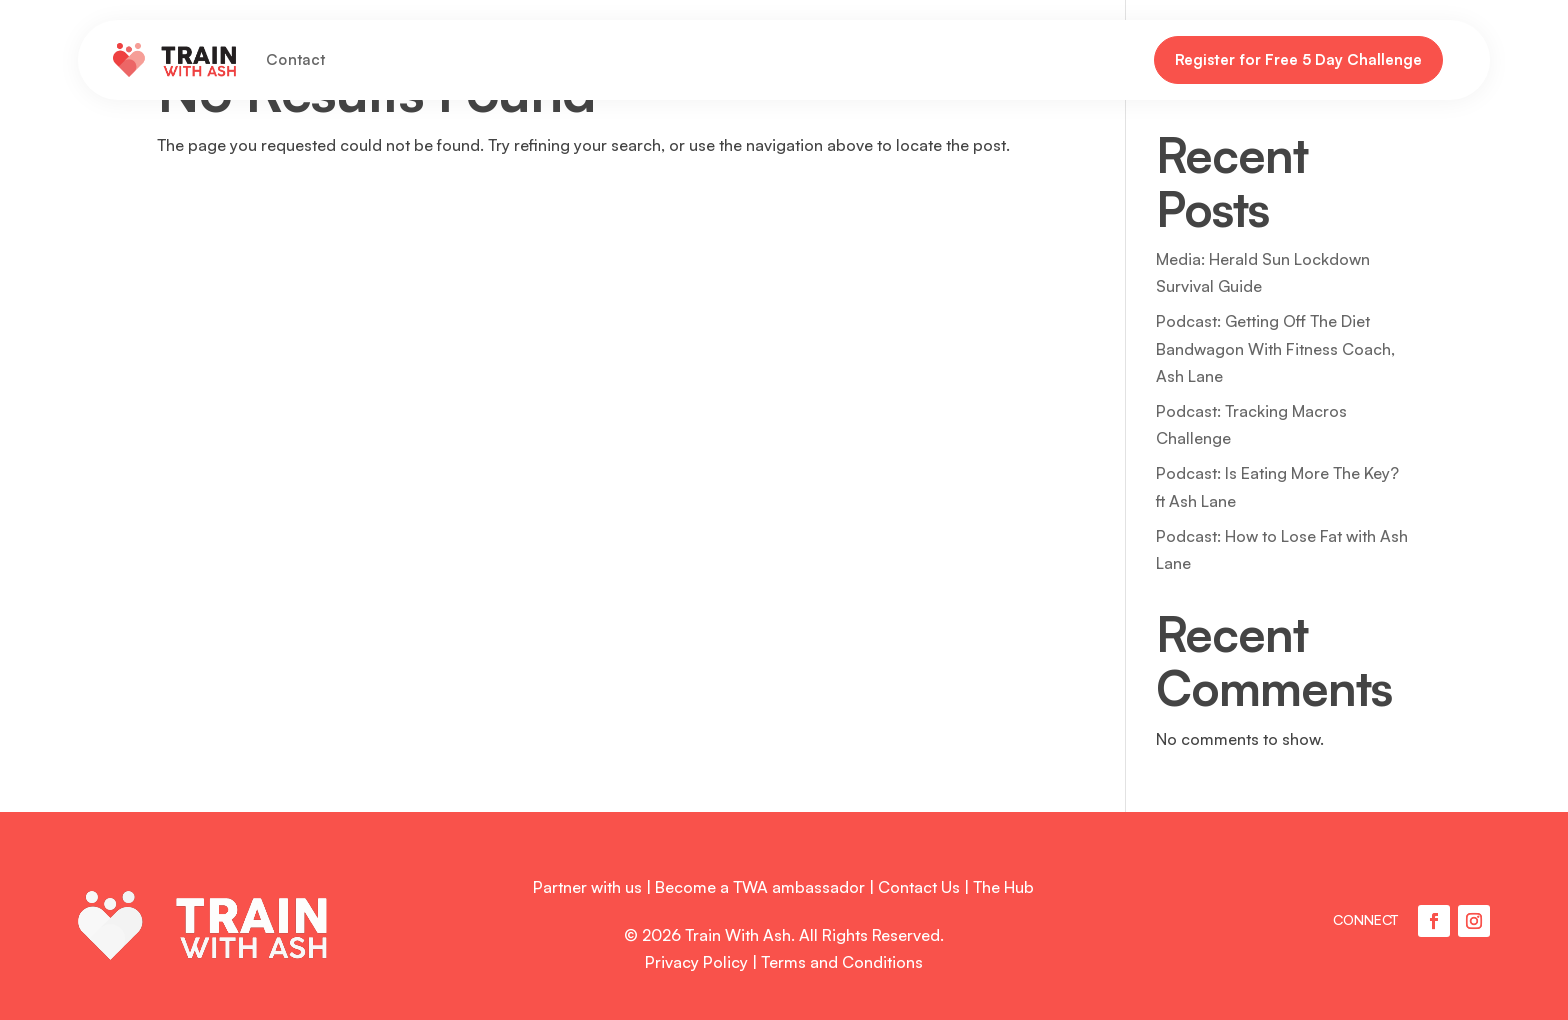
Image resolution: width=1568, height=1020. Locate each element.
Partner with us (587, 887)
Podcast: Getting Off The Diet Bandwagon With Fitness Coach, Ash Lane (1275, 348)
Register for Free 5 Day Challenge (1298, 59)
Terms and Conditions (842, 962)
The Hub (1003, 887)
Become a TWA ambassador (760, 887)
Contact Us (919, 887)
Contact (295, 59)
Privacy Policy (696, 962)
